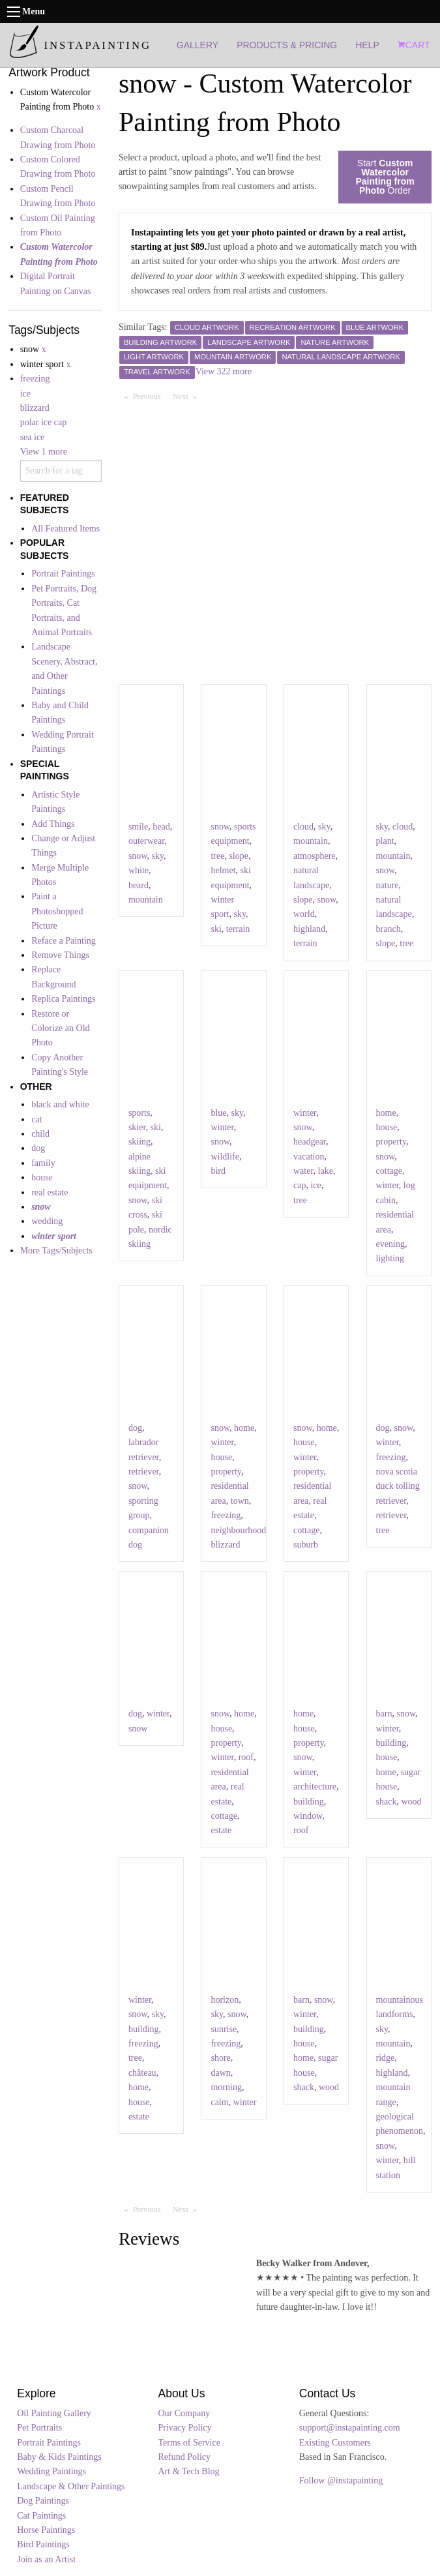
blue (218, 1113)
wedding (47, 1221)
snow (137, 856)
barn (384, 1713)
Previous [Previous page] (150, 396)
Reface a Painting (63, 941)
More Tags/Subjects (56, 1250)
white (138, 870)
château (142, 2073)
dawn (220, 2073)
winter (222, 1127)
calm (219, 2102)
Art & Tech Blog (189, 2471)
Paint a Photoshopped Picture (57, 911)
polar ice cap (43, 422)
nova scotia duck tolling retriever (398, 1486)
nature (387, 885)
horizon (225, 2000)
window (307, 1816)
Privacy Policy (185, 2428)
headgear (309, 1141)
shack (386, 1801)
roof (246, 1757)
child (40, 1134)
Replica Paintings (63, 999)
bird (218, 1171)
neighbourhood (238, 1530)
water (303, 1171)
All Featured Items (65, 528)
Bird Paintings (43, 2544)
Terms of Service (189, 2443)
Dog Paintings (43, 2501)
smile (138, 826)
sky (158, 856)
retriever (143, 1471)
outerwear (146, 841)
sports (139, 1113)
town (240, 1501)
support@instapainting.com (349, 2428)
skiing (139, 1141)
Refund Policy (184, 2457)
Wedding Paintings (51, 2471)
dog (38, 1148)
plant (385, 841)
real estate (49, 1192)
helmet (223, 870)
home (386, 1113)
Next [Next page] (188, 396)
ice (25, 393)
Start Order (385, 177)
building (308, 1801)
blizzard (35, 408)
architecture (314, 1786)
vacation (308, 1156)
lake (325, 1171)
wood (411, 1801)
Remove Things (60, 955)
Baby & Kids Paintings (59, 2457)
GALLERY (197, 45)
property (391, 1141)
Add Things (52, 824)
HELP (367, 45)
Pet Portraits (39, 2428)
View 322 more (224, 371)
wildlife (225, 1156)
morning (226, 2087)
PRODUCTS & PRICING (287, 45)
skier (137, 1127)
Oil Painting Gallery (54, 2413)
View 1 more (43, 452)
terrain (238, 929)
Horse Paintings (46, 2530)
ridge (385, 2058)
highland (309, 929)
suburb (305, 1545)
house (42, 1177)
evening (390, 1244)
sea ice (32, 437)
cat (36, 1119)
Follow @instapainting (341, 2480)
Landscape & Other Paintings (71, 2486)
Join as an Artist (46, 2559)
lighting (390, 1258)
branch (388, 929)
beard (138, 885)
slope (238, 856)
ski (216, 929)
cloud (303, 826)
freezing (35, 378)
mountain (145, 900)
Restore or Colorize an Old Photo (60, 1028)
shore (220, 2058)
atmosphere (314, 856)
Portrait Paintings (63, 573)
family (43, 1163)
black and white (60, 1104)
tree (217, 856)
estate (221, 1830)
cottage (389, 1171)
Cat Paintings (41, 2516)
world (304, 914)
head (161, 826)
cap (299, 1185)
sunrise (224, 2029)
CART (414, 45)
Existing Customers (335, 2443)
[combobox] (61, 471)
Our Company (184, 2413)
